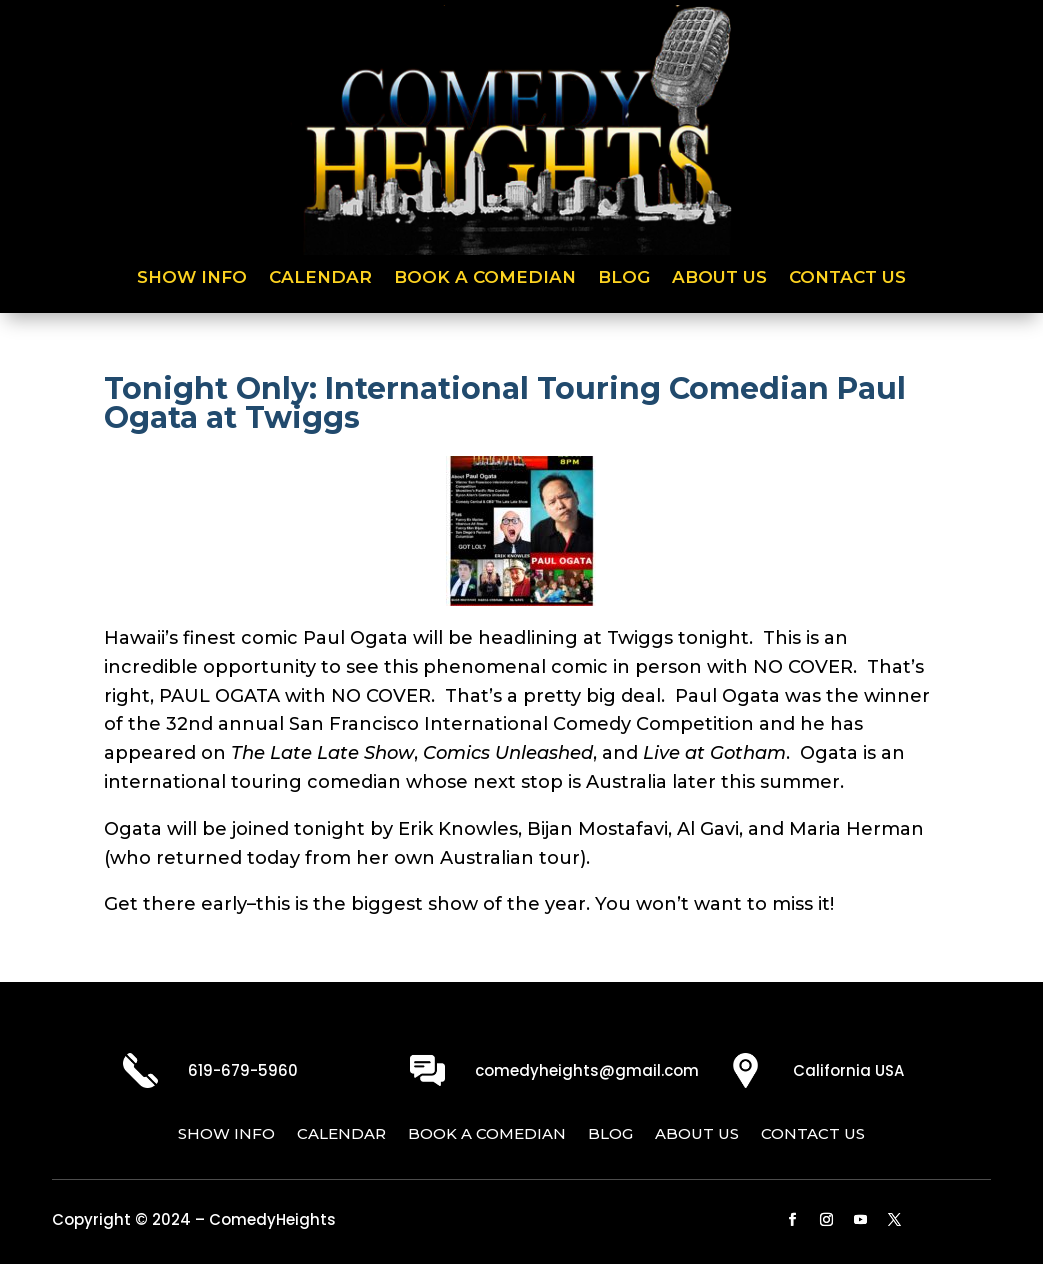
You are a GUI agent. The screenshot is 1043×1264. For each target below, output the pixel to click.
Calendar (320, 278)
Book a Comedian (485, 278)
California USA (848, 1070)
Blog (624, 278)
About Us (719, 278)
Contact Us (847, 278)
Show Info (192, 278)
